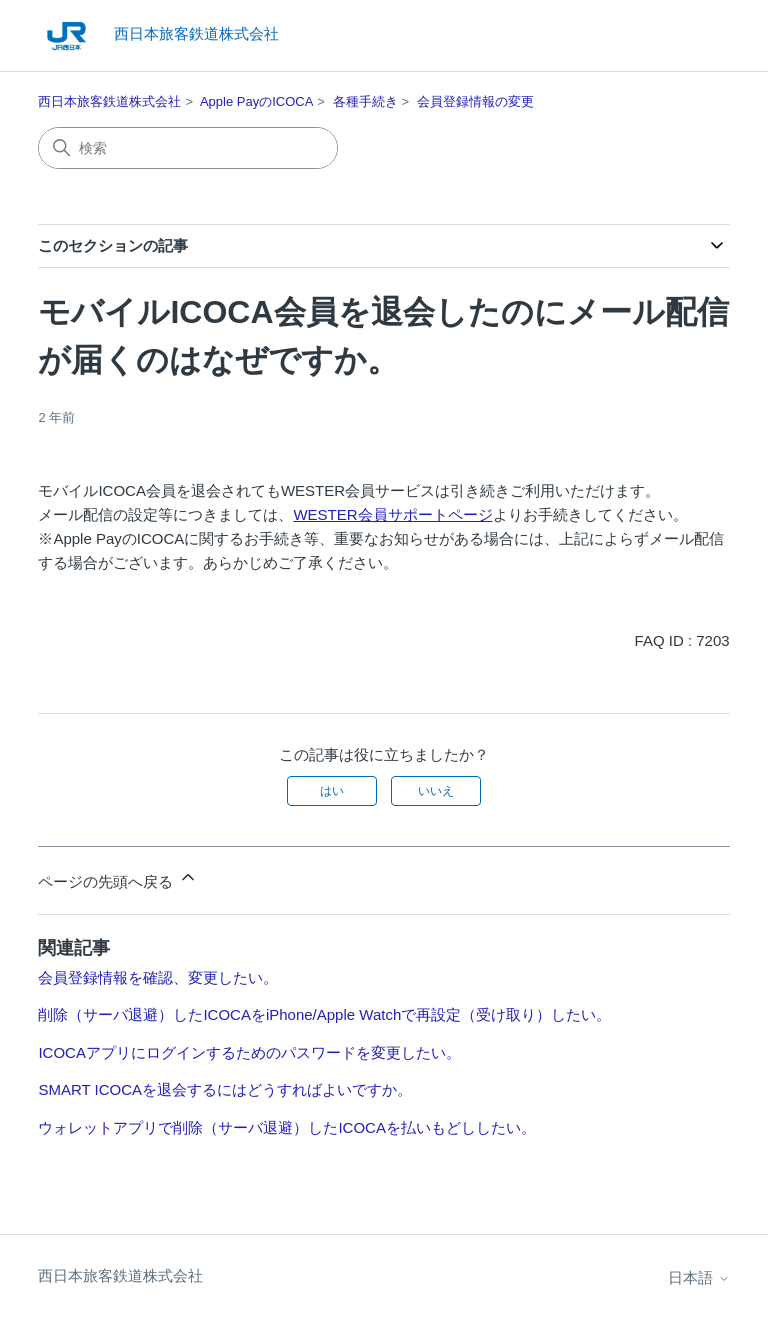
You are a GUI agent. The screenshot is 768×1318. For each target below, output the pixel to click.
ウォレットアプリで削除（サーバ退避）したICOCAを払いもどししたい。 (287, 1127)
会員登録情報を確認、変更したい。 (158, 977)
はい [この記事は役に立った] (332, 791)
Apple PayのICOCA (256, 101)
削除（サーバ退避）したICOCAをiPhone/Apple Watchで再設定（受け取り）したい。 (324, 1014)
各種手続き (365, 101)
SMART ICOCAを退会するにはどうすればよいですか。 (225, 1089)
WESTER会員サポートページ (392, 514)
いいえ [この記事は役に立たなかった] (436, 791)
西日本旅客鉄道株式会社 (109, 101)
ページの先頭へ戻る (117, 878)
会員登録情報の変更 (475, 101)
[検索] (188, 148)
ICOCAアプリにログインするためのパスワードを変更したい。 (249, 1052)
